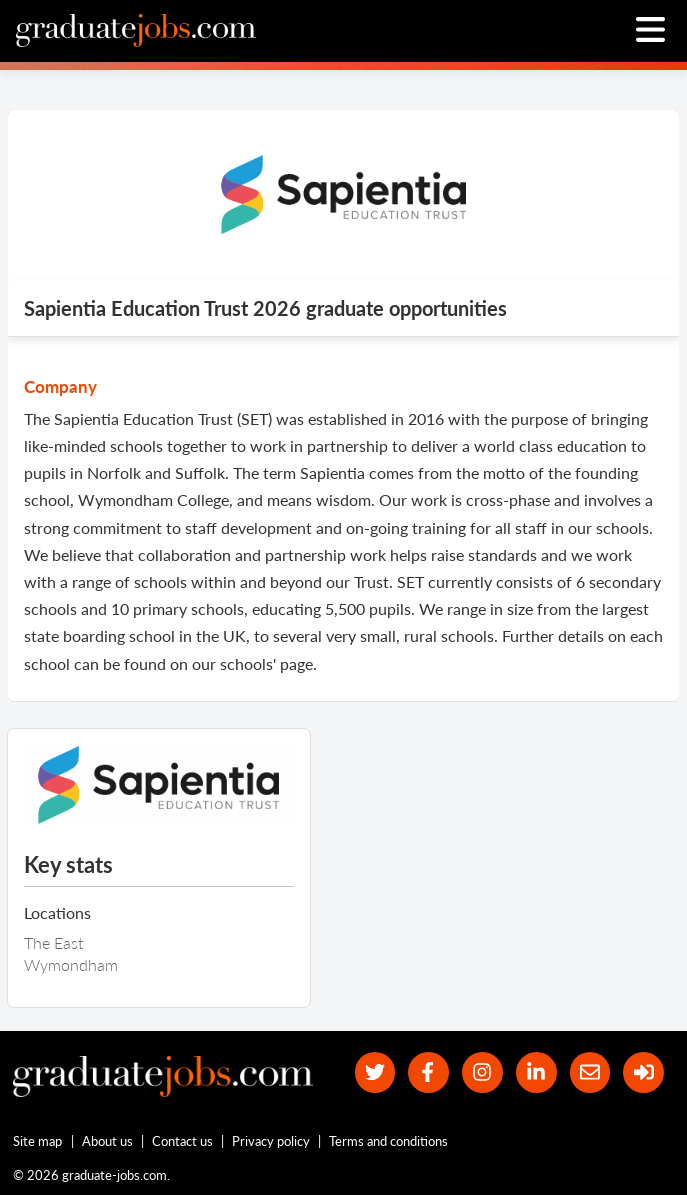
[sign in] (643, 1072)
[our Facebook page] (428, 1072)
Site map (37, 1141)
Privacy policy (271, 1141)
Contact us (182, 1141)
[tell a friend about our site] (590, 1072)
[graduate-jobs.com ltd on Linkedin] (536, 1072)
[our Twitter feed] (375, 1072)
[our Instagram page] (482, 1072)
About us (107, 1141)
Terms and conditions (388, 1141)
